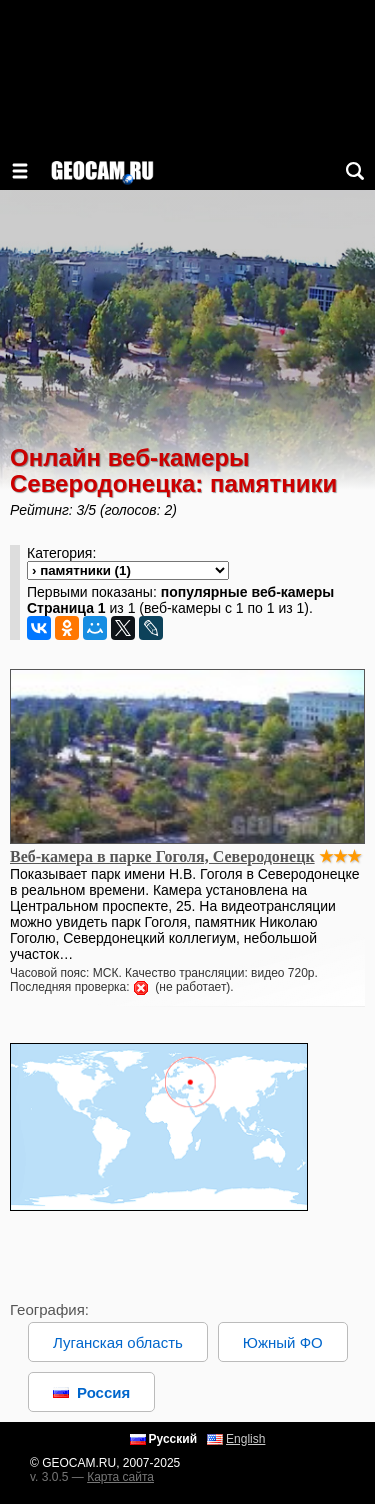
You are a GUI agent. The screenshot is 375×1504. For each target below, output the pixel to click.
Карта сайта (120, 1477)
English (245, 1439)
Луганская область (118, 1342)
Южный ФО (283, 1342)
